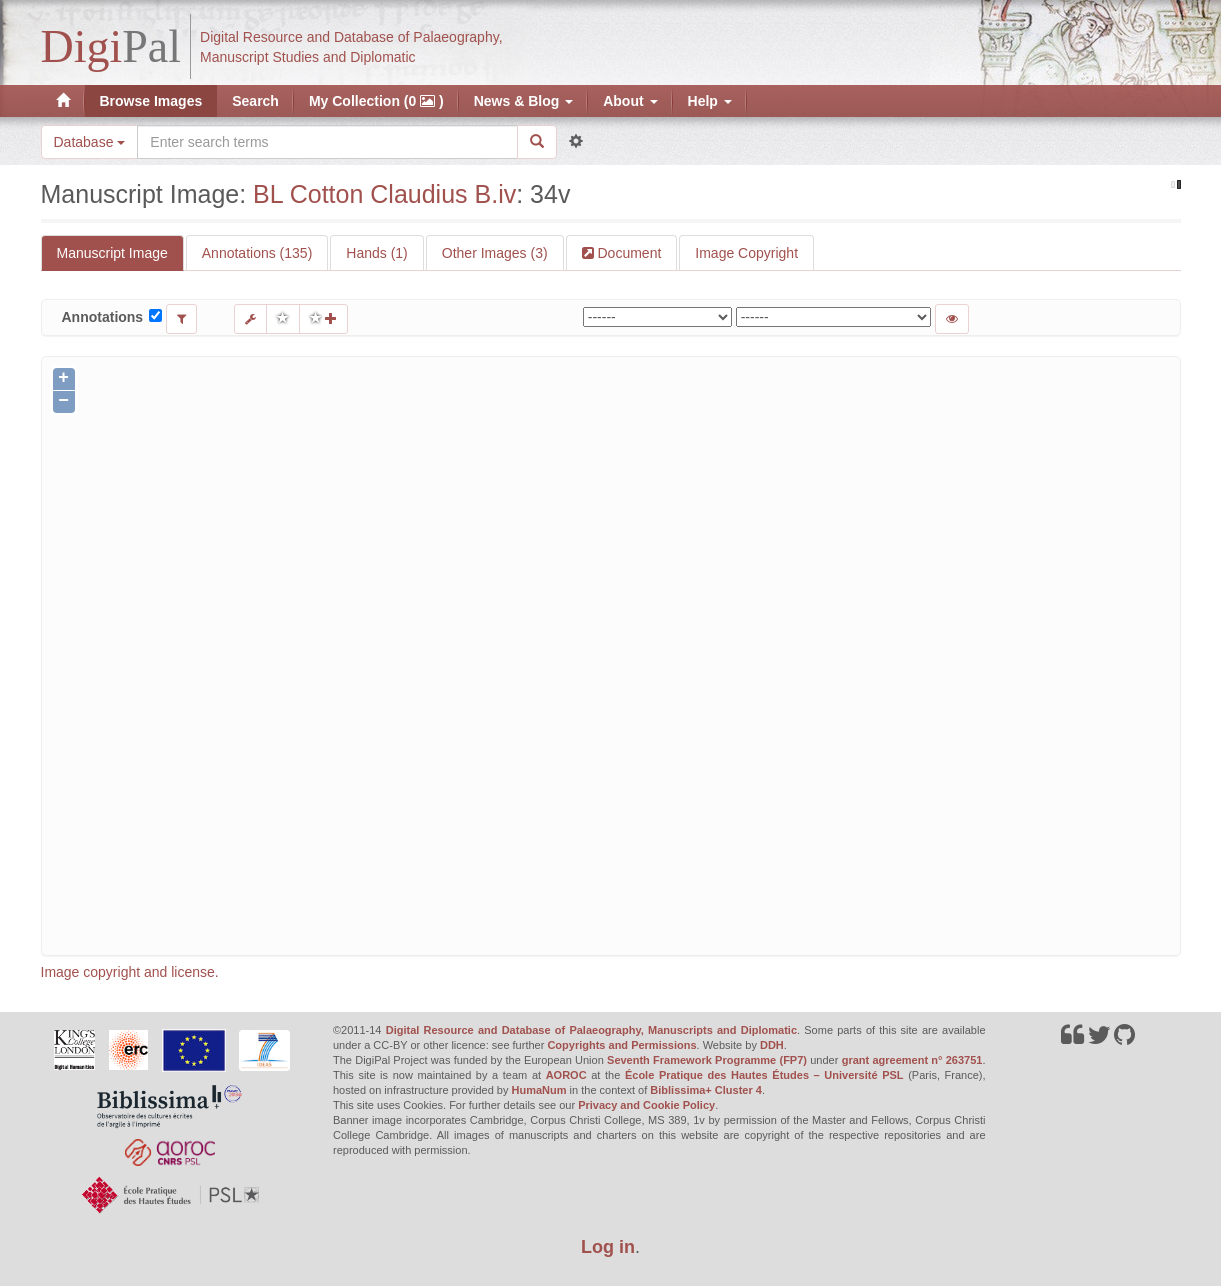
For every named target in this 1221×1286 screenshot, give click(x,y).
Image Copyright (746, 253)
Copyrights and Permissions (621, 1045)
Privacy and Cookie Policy (646, 1105)
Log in (608, 1247)
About (630, 101)
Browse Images (151, 101)
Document (628, 253)
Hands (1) (376, 253)
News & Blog (523, 101)
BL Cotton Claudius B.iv (384, 194)
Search (255, 101)
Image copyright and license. (130, 972)
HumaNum (539, 1090)
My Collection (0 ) (376, 101)
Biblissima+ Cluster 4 (706, 1090)
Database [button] (90, 142)
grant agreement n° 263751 (912, 1060)
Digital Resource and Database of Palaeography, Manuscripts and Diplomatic (591, 1030)
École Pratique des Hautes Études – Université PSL (764, 1075)
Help (710, 101)
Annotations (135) (257, 253)
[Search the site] (327, 142)
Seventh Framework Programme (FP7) (707, 1060)
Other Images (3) (495, 253)
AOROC (566, 1075)
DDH (772, 1045)
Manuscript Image (112, 253)
